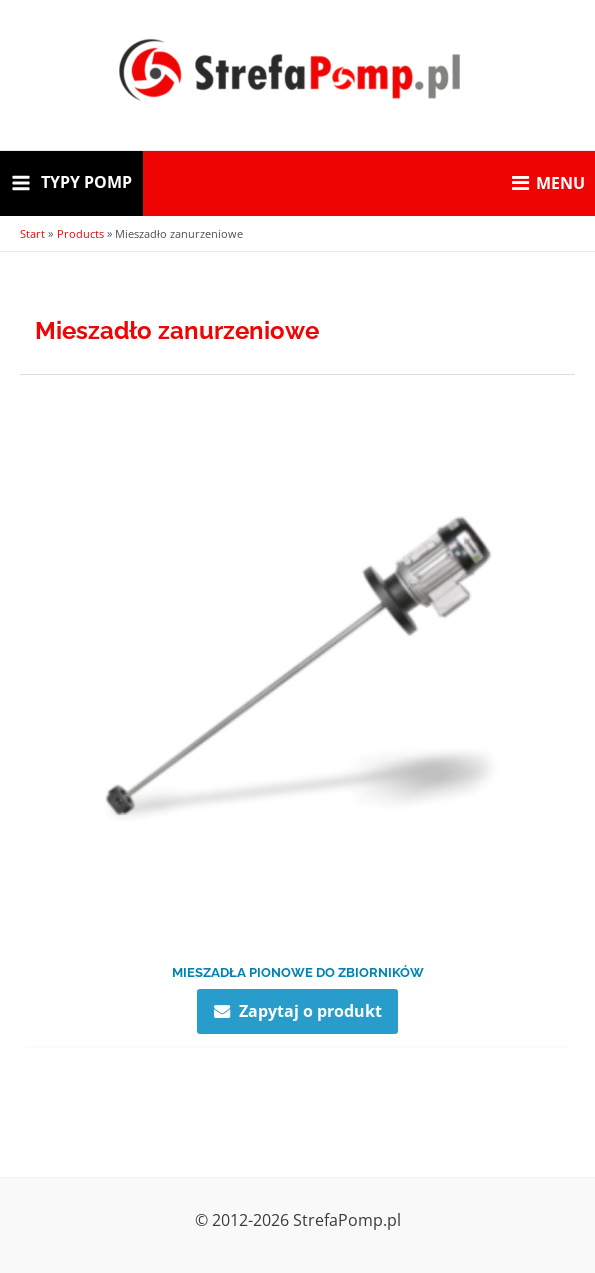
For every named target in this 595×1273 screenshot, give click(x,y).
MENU (548, 183)
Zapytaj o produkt (310, 1010)
